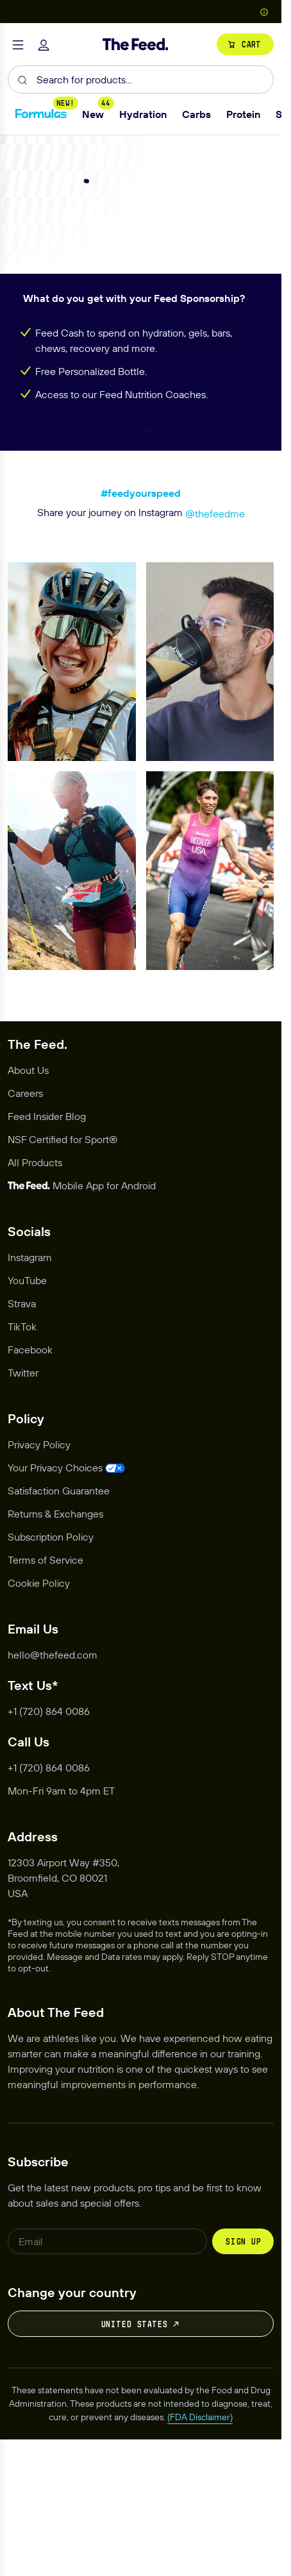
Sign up (243, 2384)
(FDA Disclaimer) (200, 2560)
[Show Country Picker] (264, 11)
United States (141, 2467)
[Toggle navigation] (18, 44)
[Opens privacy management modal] (66, 1610)
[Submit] (22, 79)
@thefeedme (215, 656)
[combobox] (141, 79)
